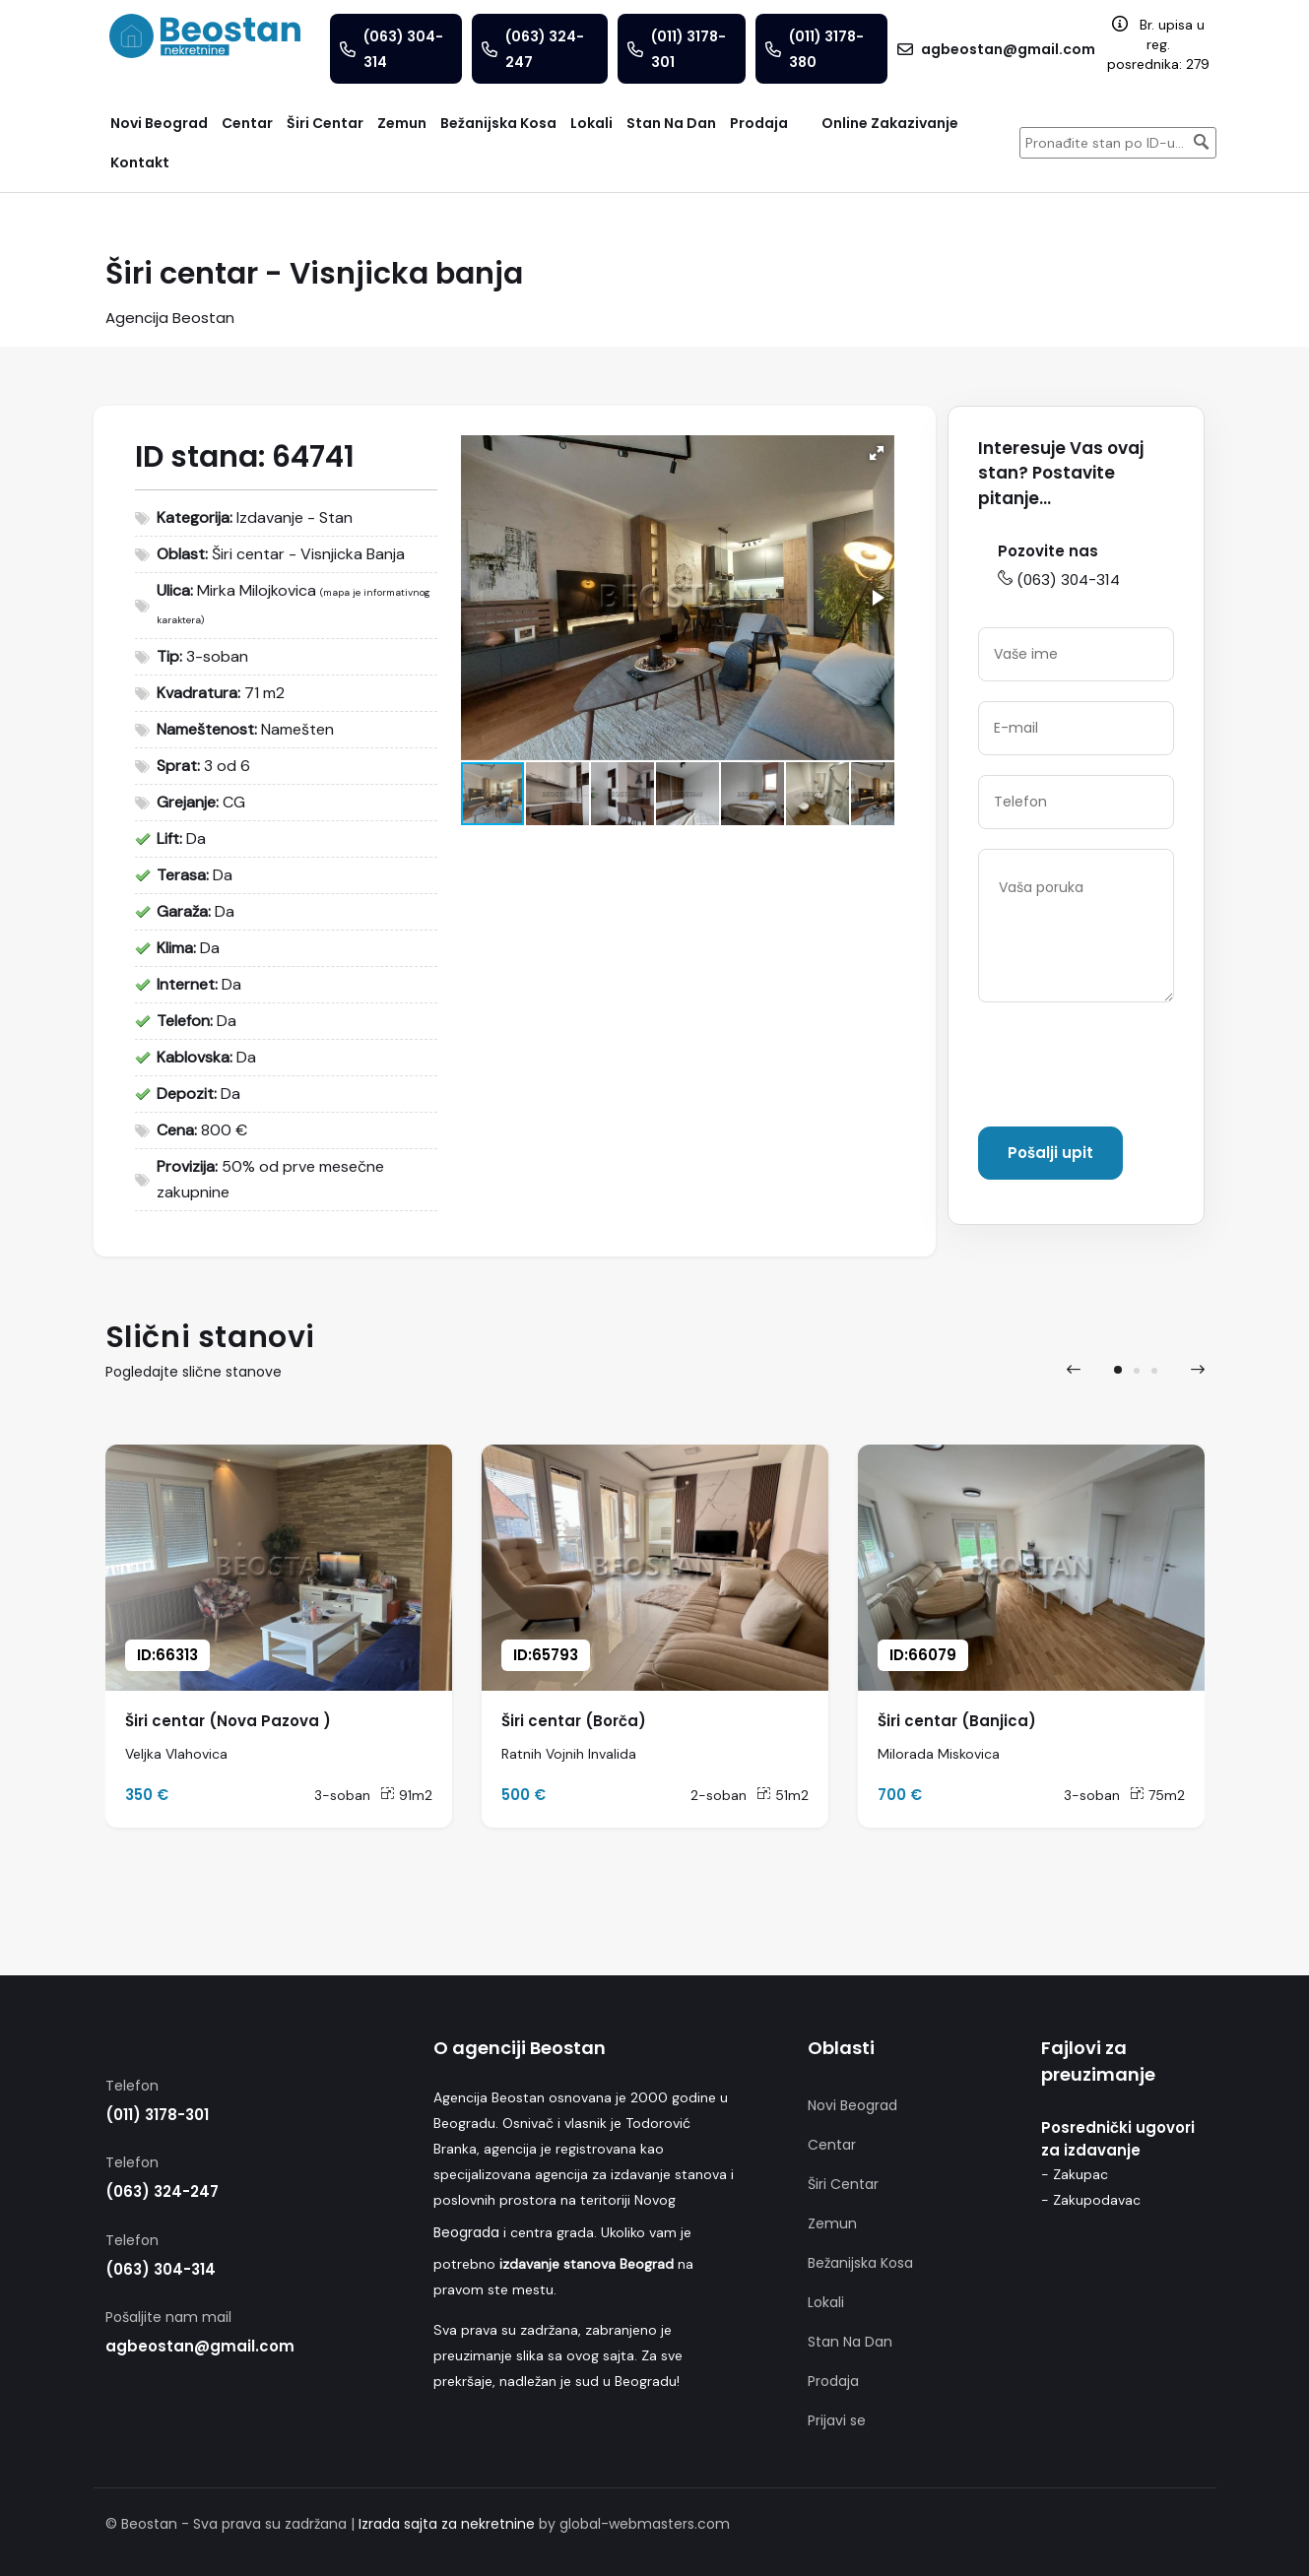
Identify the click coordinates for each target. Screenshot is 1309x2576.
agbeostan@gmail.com (200, 2346)
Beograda (466, 2232)
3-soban (342, 1795)
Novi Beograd (852, 2105)
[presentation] (1127, 1068)
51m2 (782, 1795)
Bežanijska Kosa (860, 2263)
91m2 (406, 1795)
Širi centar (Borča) (573, 1720)
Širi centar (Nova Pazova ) (228, 1720)
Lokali (826, 2302)
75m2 (1157, 1795)
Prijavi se (837, 2420)
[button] (876, 453)
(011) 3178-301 (157, 2114)
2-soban (718, 1795)
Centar (832, 2145)
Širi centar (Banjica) (957, 1720)
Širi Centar (843, 2184)
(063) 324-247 (162, 2191)
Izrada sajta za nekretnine (447, 2524)
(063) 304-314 (1059, 579)
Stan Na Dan (850, 2341)
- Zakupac (1074, 2174)
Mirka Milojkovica (256, 590)
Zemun (832, 2223)
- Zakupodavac (1091, 2200)
